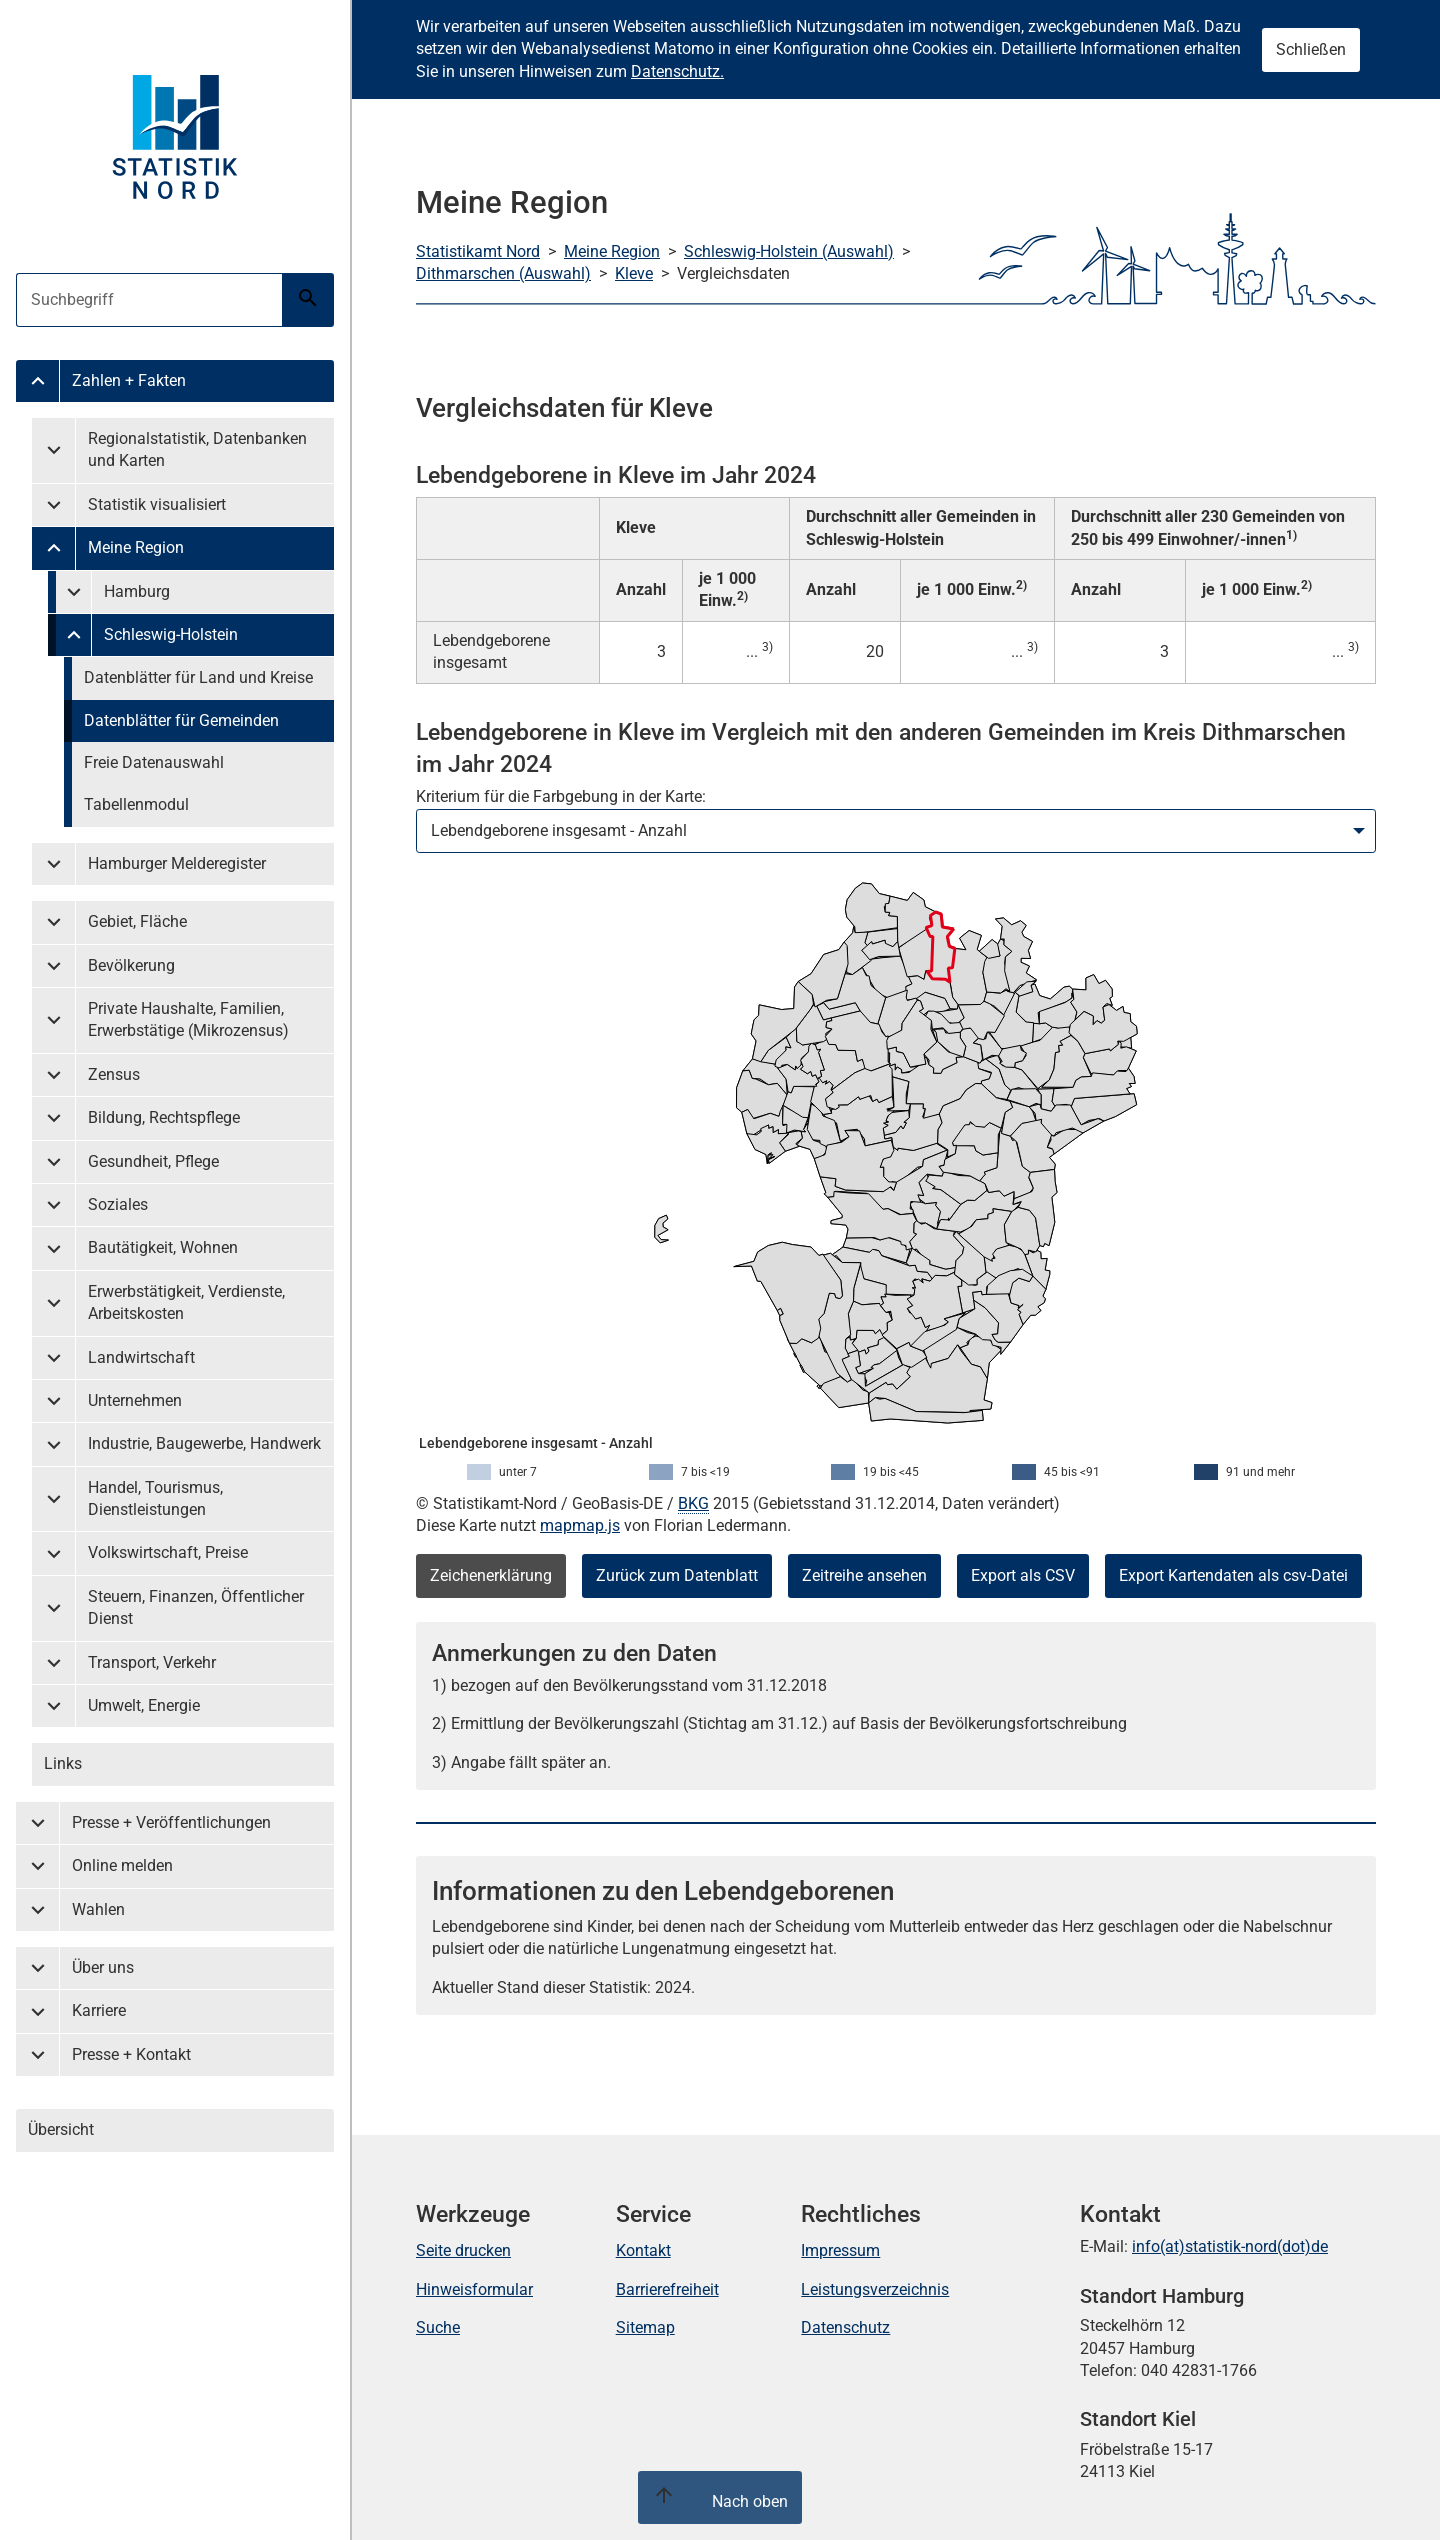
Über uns (103, 1967)
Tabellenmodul (136, 804)
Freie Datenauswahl (154, 762)
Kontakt (643, 2250)
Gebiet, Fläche (137, 921)
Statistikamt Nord (478, 251)
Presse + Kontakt (131, 2054)
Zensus (114, 1074)
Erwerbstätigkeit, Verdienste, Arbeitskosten (186, 1302)
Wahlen (98, 1909)
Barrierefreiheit (667, 2289)
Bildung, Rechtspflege (164, 1117)
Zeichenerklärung (491, 1575)
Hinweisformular (474, 2289)
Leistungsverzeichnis (875, 2289)
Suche (438, 2327)
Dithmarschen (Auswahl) (503, 273)
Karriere (99, 2010)
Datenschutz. (677, 71)
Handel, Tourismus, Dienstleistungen (155, 1498)
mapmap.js (580, 1525)
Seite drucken (463, 2250)
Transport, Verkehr (152, 1662)
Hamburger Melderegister (177, 863)
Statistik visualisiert (157, 504)
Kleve (634, 273)
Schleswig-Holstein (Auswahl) (789, 251)
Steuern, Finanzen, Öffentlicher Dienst (196, 1607)
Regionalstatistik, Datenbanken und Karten (197, 449)
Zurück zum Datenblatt (677, 1575)
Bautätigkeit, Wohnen (163, 1247)
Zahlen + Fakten (129, 380)
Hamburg (137, 591)
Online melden (122, 1865)
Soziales (118, 1204)
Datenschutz (845, 2327)
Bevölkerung (131, 965)
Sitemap (645, 2327)
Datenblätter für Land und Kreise (198, 677)
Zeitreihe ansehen (864, 1575)
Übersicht (61, 2129)
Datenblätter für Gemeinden (181, 720)
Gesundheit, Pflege (153, 1161)
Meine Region (136, 547)
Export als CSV (1023, 1575)
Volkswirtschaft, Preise (168, 1552)
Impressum (840, 2250)
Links (63, 1763)
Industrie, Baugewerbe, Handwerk (204, 1443)
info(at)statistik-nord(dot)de (1230, 2246)
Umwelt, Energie (144, 1705)
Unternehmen (135, 1400)
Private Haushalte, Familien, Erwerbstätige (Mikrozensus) (188, 1019)
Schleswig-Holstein (171, 634)
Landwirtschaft (141, 1357)
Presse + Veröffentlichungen (171, 1822)
